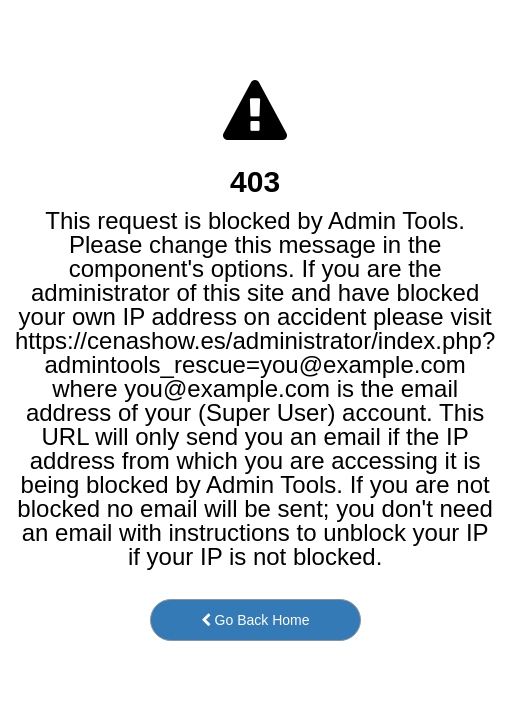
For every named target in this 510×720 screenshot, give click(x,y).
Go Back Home (255, 620)
